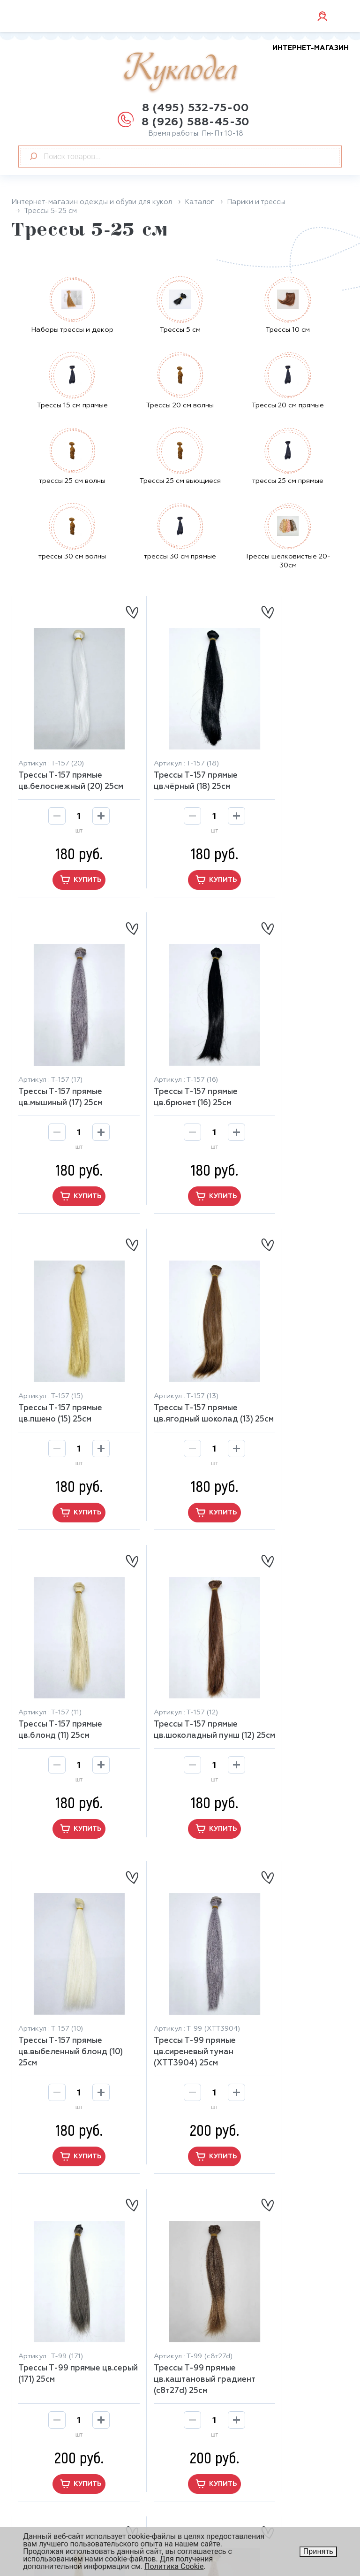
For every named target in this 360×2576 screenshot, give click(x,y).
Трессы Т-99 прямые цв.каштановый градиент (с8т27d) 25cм (290, 1677)
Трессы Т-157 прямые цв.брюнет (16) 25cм (60, 1062)
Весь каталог (212, 2416)
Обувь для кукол (219, 2390)
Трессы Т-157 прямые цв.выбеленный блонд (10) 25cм (287, 1373)
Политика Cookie (173, 2566)
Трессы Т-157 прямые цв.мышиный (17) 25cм (285, 758)
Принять (318, 2551)
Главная (202, 2339)
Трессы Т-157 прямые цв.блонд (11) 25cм (60, 1367)
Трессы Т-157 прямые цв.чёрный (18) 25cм (173, 758)
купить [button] (67, 868)
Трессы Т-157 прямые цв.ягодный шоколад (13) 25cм (285, 1068)
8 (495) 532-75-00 (195, 108)
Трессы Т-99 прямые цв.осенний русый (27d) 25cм (177, 1982)
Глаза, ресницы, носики (231, 2403)
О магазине (40, 2457)
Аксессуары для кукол (229, 2352)
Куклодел (236, 69)
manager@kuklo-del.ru (74, 2369)
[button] (180, 2145)
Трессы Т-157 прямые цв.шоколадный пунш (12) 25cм (174, 1373)
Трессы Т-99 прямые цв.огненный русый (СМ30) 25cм (284, 1982)
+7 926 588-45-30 (66, 2384)
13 (217, 2210)
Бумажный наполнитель (233, 2365)
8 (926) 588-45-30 (196, 122)
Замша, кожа (211, 2378)
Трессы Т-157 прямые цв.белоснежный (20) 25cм (60, 764)
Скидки (32, 2508)
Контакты (37, 2521)
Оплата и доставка (55, 2483)
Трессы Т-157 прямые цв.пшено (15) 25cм (173, 1062)
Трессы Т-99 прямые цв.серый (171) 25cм (172, 1672)
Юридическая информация (227, 2504)
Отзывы (33, 2496)
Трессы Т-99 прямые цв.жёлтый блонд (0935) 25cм (66, 1982)
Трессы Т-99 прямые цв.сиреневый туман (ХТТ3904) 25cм (59, 1677)
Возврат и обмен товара (65, 2470)
